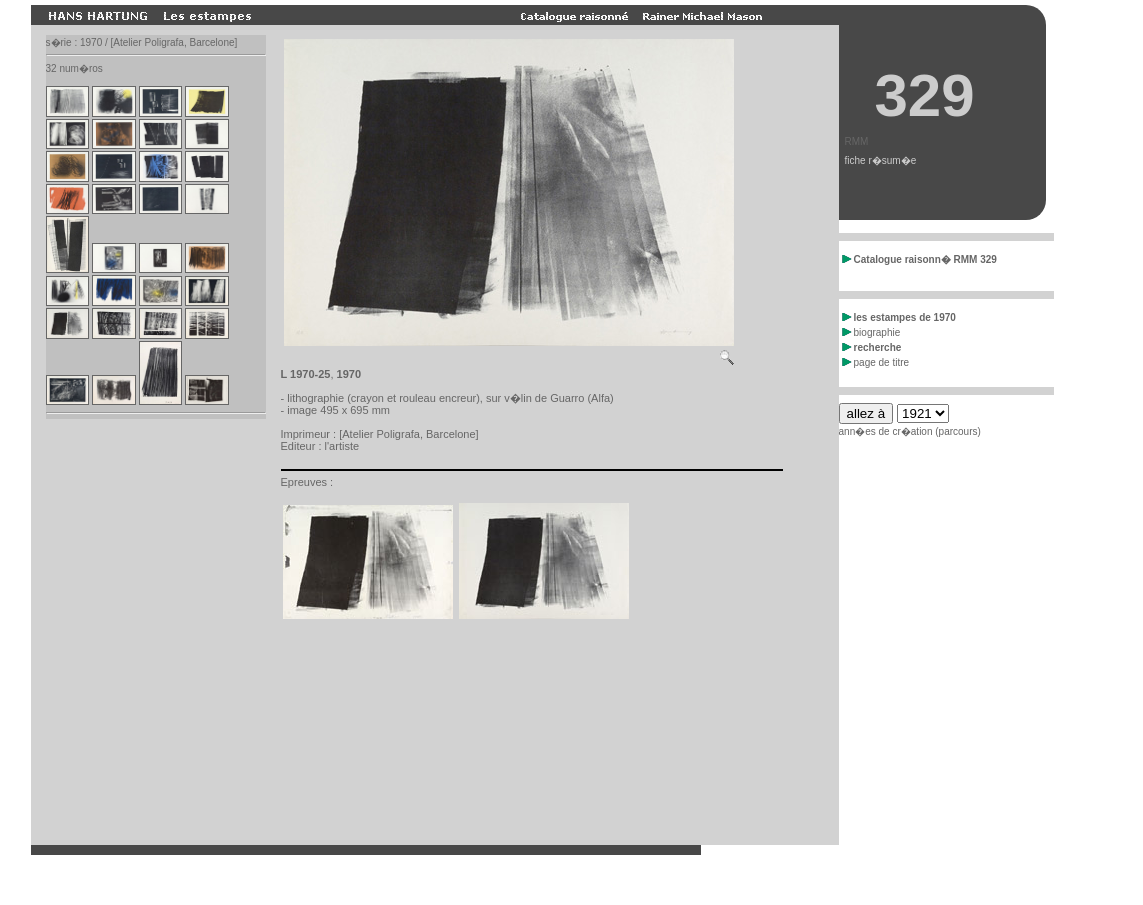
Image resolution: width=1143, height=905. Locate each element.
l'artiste (342, 446)
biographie (871, 332)
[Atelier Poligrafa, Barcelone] (408, 434)
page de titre (876, 362)
